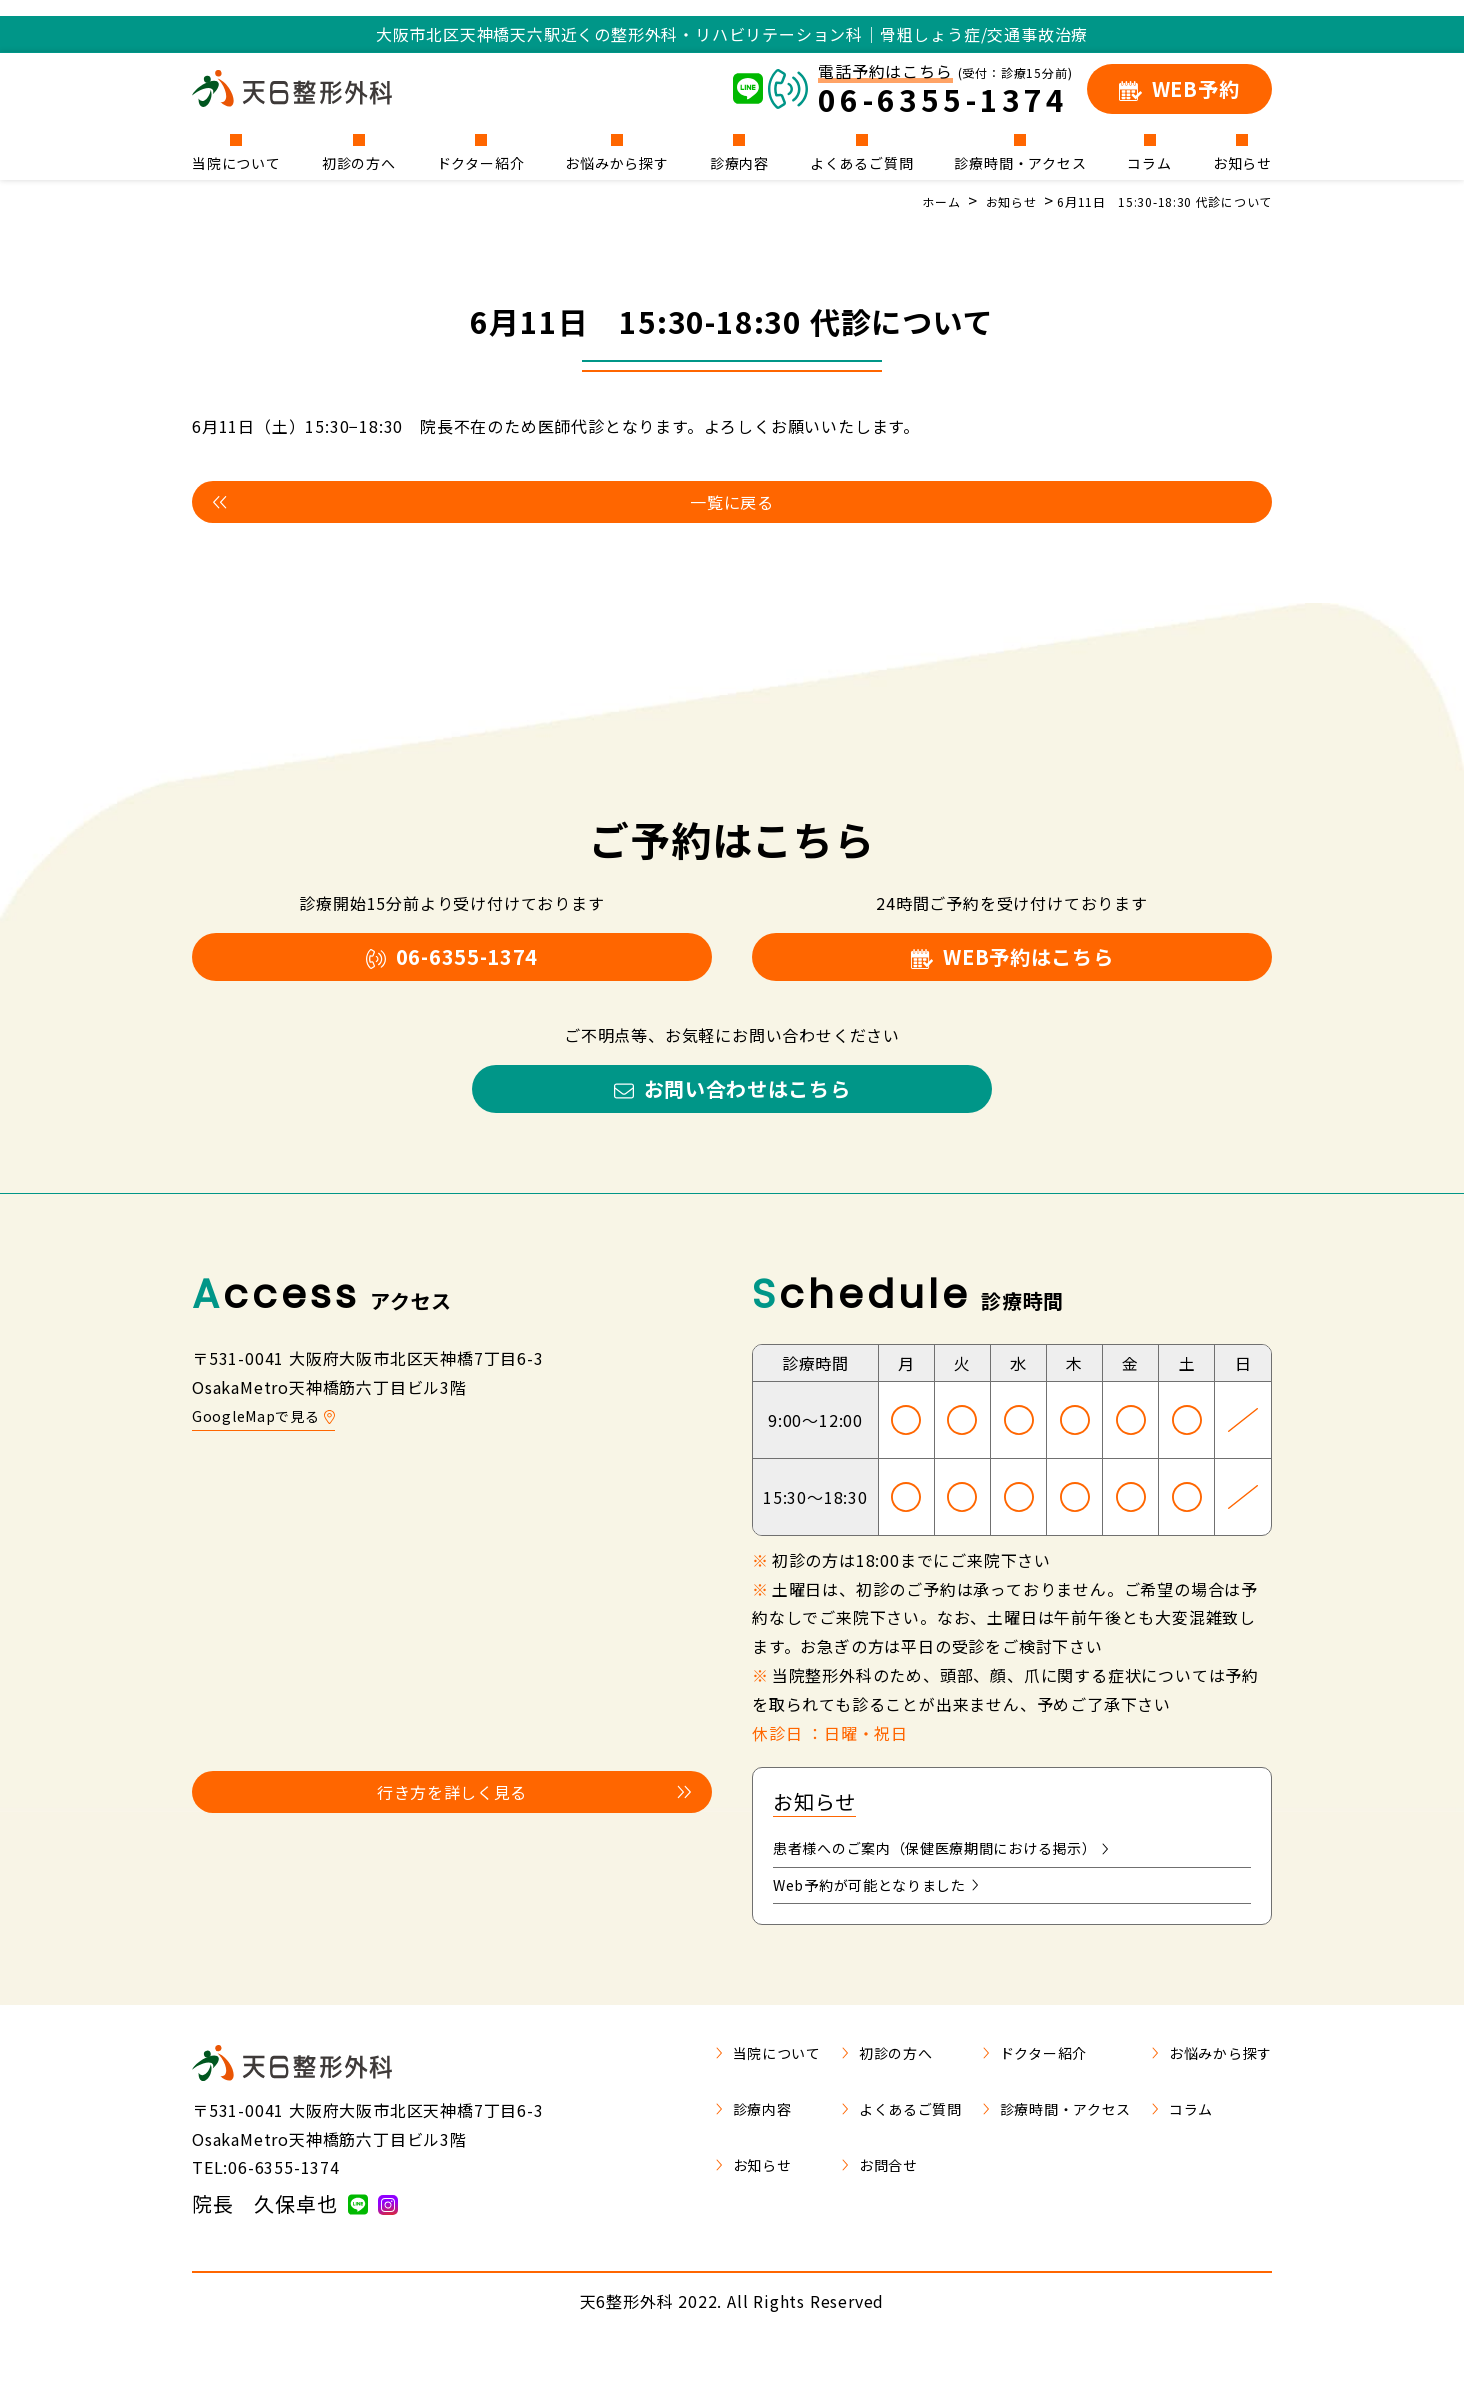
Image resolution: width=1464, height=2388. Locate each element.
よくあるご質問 (862, 161)
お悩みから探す (617, 161)
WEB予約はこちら (1012, 970)
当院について (236, 161)
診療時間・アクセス (1020, 161)
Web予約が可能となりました (889, 1924)
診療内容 (739, 161)
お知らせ (1242, 161)
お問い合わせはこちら (732, 1115)
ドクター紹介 (481, 161)
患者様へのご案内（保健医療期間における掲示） (964, 1884)
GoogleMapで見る (271, 1449)
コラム (1149, 161)
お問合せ (835, 2206)
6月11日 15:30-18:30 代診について (1148, 201)
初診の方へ (359, 161)
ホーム (896, 201)
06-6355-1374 (452, 970)
